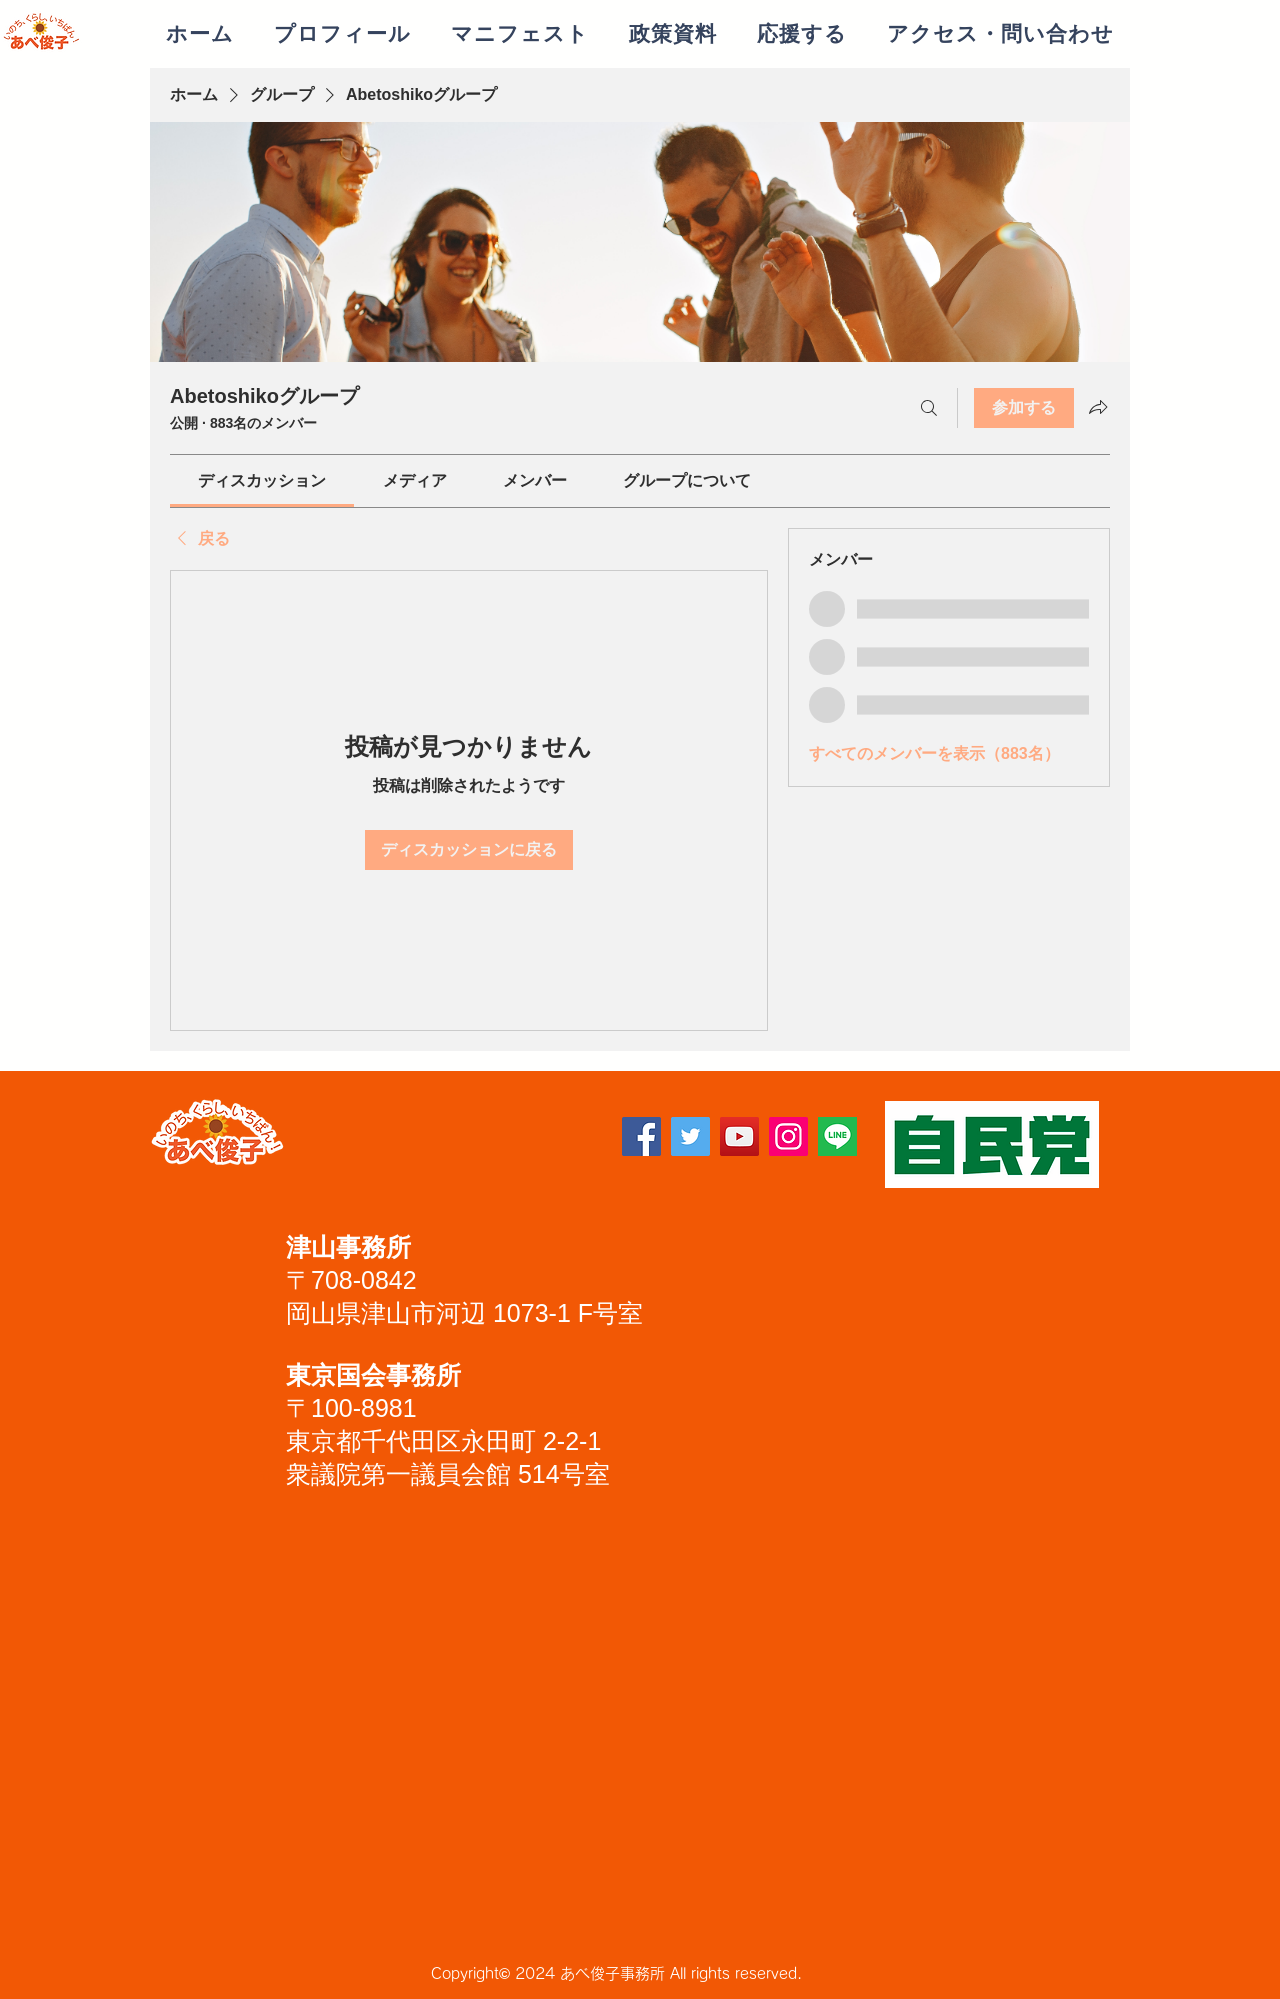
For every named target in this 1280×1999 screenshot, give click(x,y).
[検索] (929, 408)
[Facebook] (641, 1136)
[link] (262, 480)
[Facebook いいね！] (430, 1144)
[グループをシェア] (1098, 407)
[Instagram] (788, 1136)
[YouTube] (739, 1136)
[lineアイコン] (837, 1136)
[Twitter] (690, 1136)
